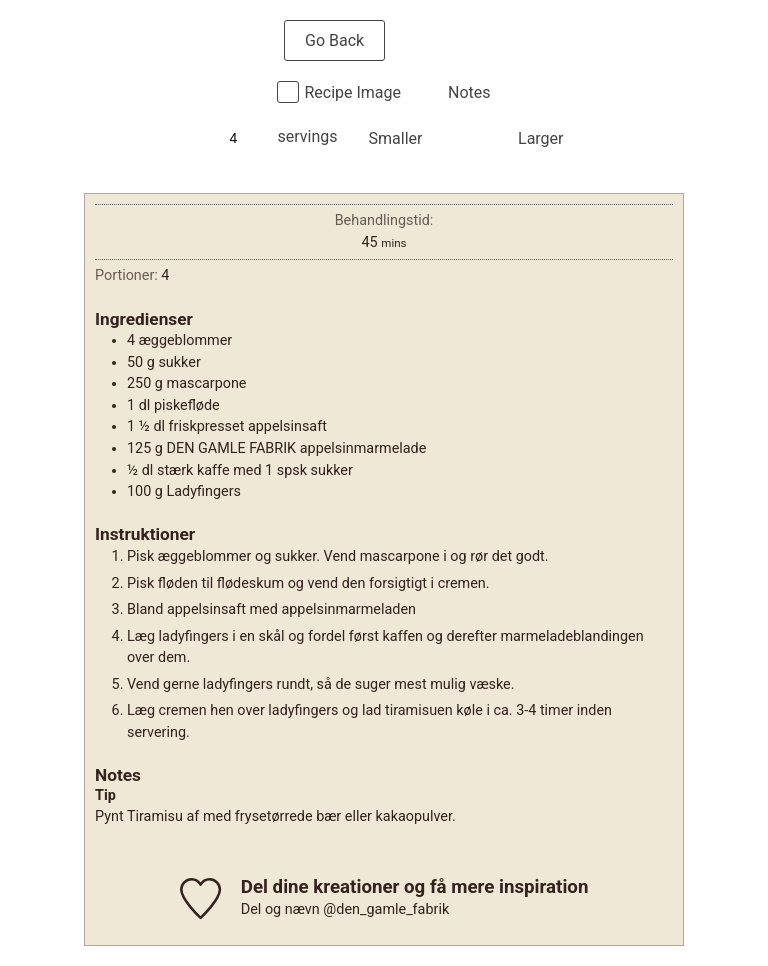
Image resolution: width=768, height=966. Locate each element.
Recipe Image (352, 92)
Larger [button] (540, 138)
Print (446, 40)
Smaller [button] (396, 138)
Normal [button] (469, 138)
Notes (469, 92)
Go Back (334, 40)
